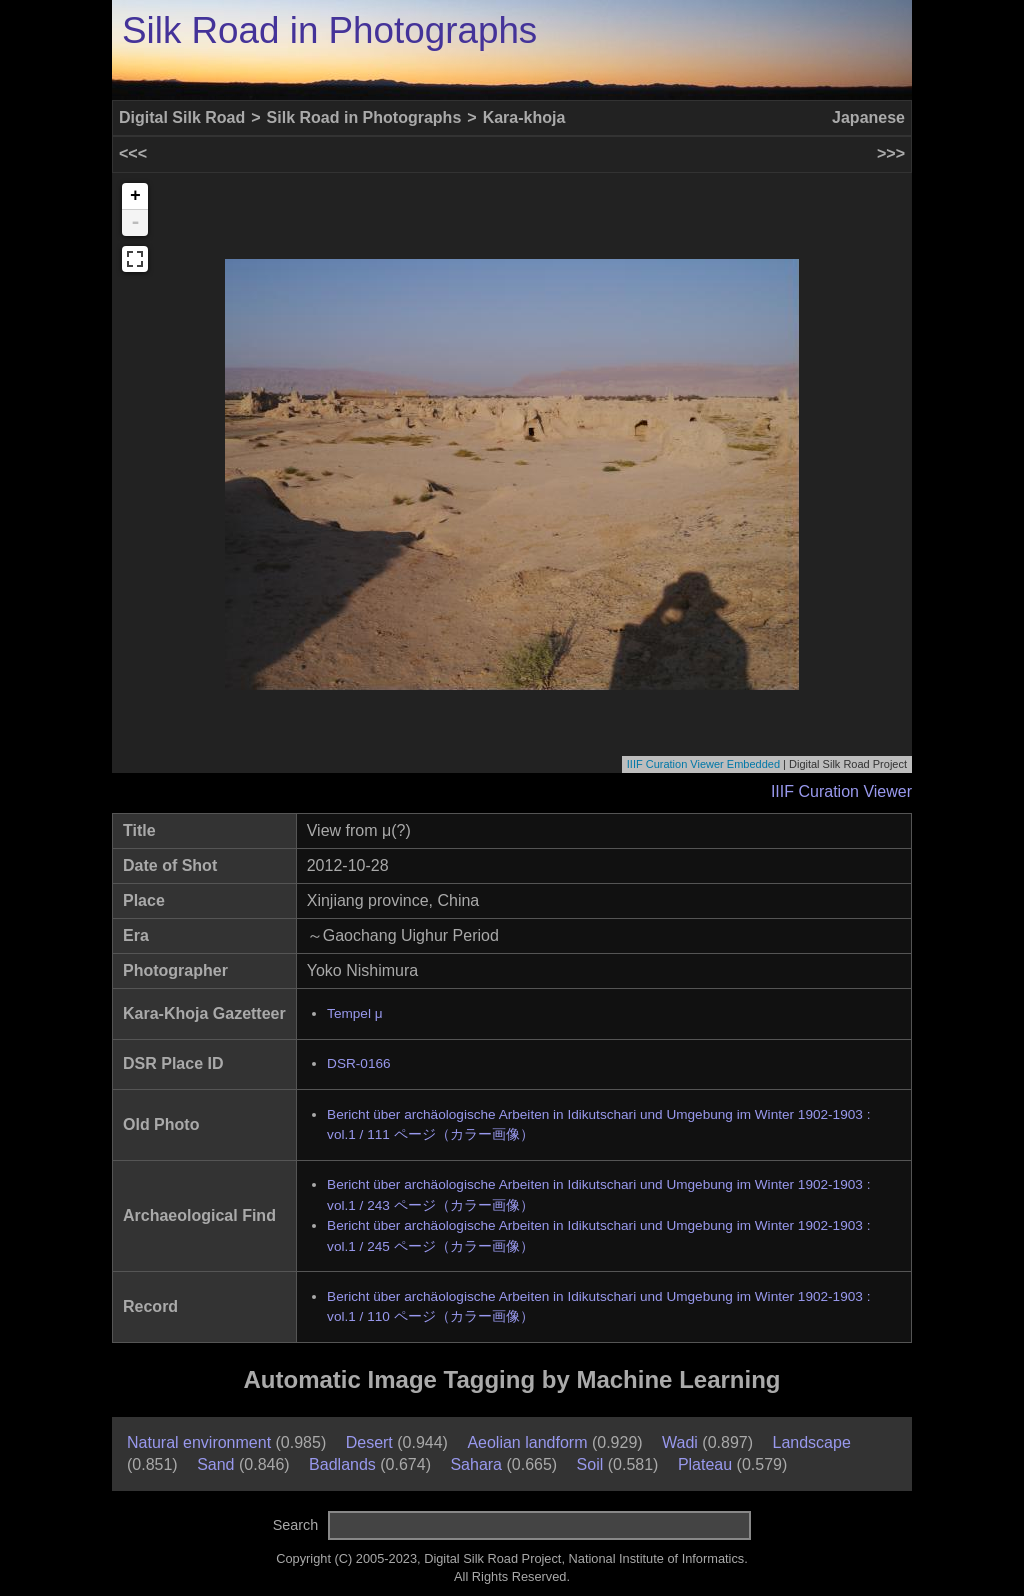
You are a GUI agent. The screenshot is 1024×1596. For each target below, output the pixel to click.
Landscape (812, 1442)
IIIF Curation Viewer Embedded (703, 764)
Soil (590, 1464)
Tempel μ (354, 1013)
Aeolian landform (527, 1442)
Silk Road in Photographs (329, 30)
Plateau (705, 1464)
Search (296, 1525)
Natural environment (199, 1442)
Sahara (476, 1464)
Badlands (342, 1464)
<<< (133, 153)
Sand (215, 1464)
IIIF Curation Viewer (841, 791)
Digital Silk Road (182, 117)
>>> (891, 153)
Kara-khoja (524, 117)
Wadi (680, 1442)
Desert (369, 1442)
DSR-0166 (358, 1063)
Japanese (868, 117)
